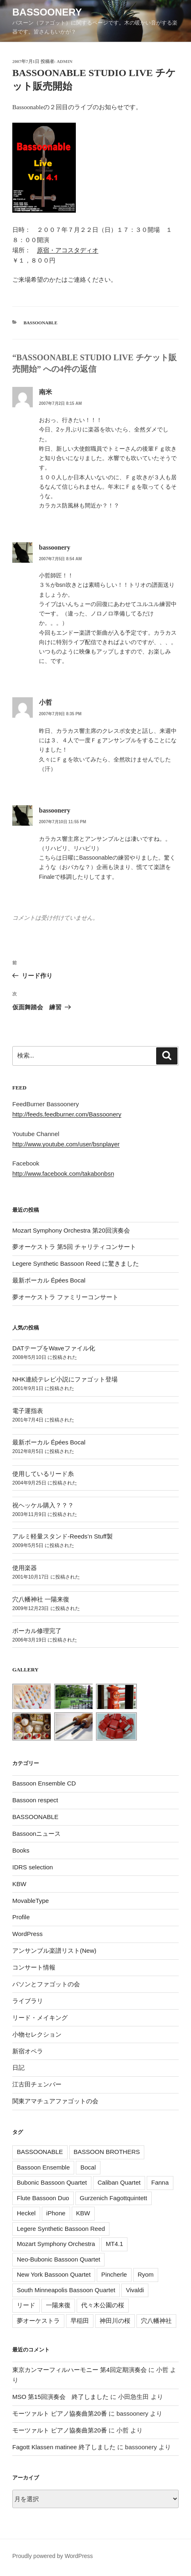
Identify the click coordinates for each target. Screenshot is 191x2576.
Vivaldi (135, 2289)
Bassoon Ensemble (43, 2167)
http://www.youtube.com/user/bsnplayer (66, 1144)
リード (26, 2305)
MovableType (30, 1900)
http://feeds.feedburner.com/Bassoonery (66, 1114)
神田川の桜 (115, 2320)
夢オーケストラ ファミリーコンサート (65, 1297)
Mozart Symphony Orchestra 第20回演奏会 (71, 1230)
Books (21, 1850)
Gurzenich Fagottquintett (113, 2197)
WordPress (27, 1933)
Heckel (26, 2213)
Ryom (146, 2274)
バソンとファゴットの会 (46, 1984)
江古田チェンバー (36, 2084)
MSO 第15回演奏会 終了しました (60, 2396)
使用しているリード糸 (43, 1473)
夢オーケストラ (38, 2320)
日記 (18, 2067)
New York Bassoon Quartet (54, 2274)
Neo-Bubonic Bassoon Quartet (58, 2259)
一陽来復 (58, 2305)
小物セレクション (36, 2034)
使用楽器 (24, 1567)
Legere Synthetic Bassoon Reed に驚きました (75, 1263)
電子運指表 (27, 1410)
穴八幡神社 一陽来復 (40, 1599)
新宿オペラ (27, 2051)
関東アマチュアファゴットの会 (55, 2101)
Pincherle (114, 2274)
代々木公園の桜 (102, 2305)
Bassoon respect (35, 1800)
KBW (19, 1883)
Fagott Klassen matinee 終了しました (64, 2446)
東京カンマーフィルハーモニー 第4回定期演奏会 (79, 2369)
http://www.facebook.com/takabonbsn (63, 1173)
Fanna (160, 2182)
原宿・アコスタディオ (67, 250)
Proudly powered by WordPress (52, 2556)
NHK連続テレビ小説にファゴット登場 (65, 1379)
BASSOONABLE (41, 322)
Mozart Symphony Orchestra (56, 2243)
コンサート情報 (33, 1967)
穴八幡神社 (156, 2320)
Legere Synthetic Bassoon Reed (61, 2228)
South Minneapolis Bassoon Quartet (66, 2289)
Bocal (88, 2167)
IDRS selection (32, 1867)
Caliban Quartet (119, 2182)
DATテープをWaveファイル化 (53, 1348)
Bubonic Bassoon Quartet (52, 2182)
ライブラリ (27, 2000)
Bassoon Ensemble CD (44, 1783)
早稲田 (79, 2320)
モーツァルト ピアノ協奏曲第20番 (59, 2413)
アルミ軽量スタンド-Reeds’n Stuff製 (62, 1536)
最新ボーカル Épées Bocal (48, 1280)
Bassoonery (47, 12)
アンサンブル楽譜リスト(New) (54, 1950)
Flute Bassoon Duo (43, 2197)
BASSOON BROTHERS (107, 2151)
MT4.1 (114, 2243)
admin (65, 61)
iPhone (56, 2213)
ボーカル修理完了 (36, 1630)
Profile (21, 1916)
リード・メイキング (40, 2017)
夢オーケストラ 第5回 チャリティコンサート (74, 1246)
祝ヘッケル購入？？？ (43, 1505)
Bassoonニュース (36, 1833)
